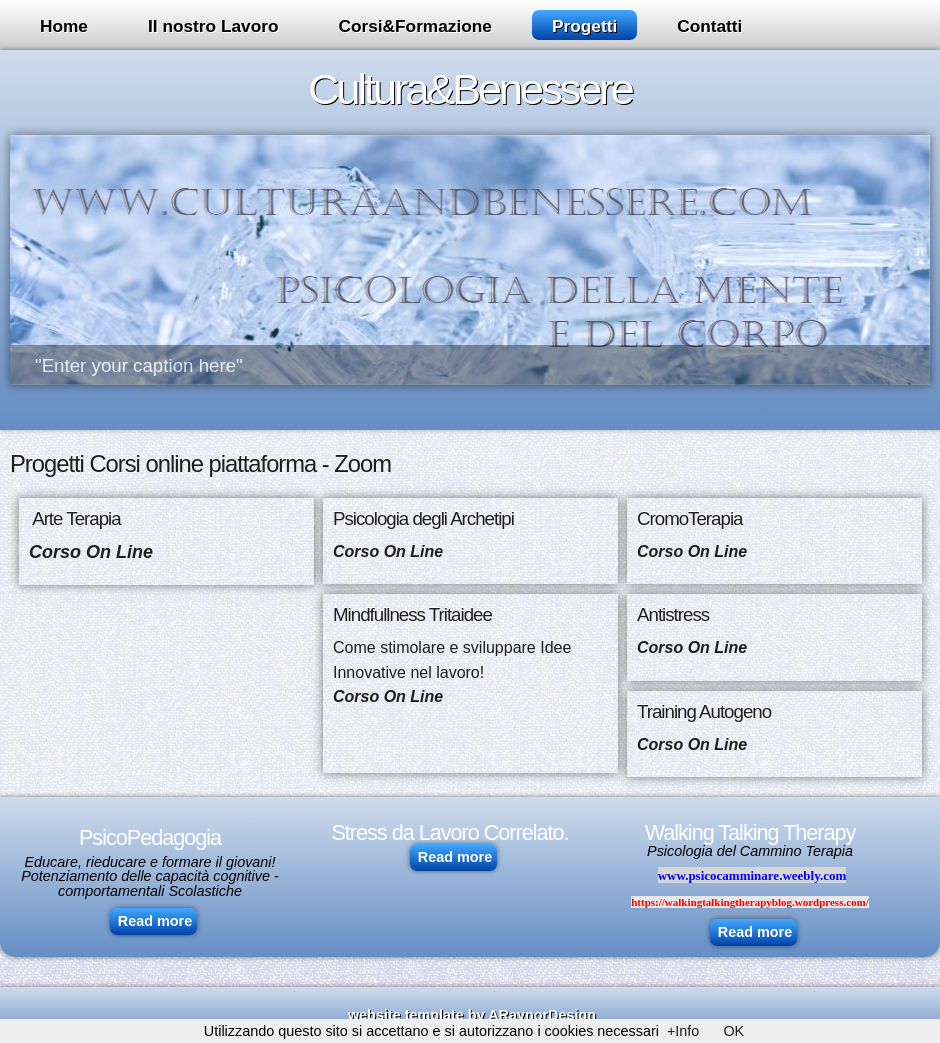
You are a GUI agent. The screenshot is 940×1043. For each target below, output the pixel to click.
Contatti (709, 26)
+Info (683, 1031)
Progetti (584, 26)
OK (733, 1031)
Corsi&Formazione (415, 26)
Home (64, 26)
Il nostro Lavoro (213, 26)
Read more (155, 921)
